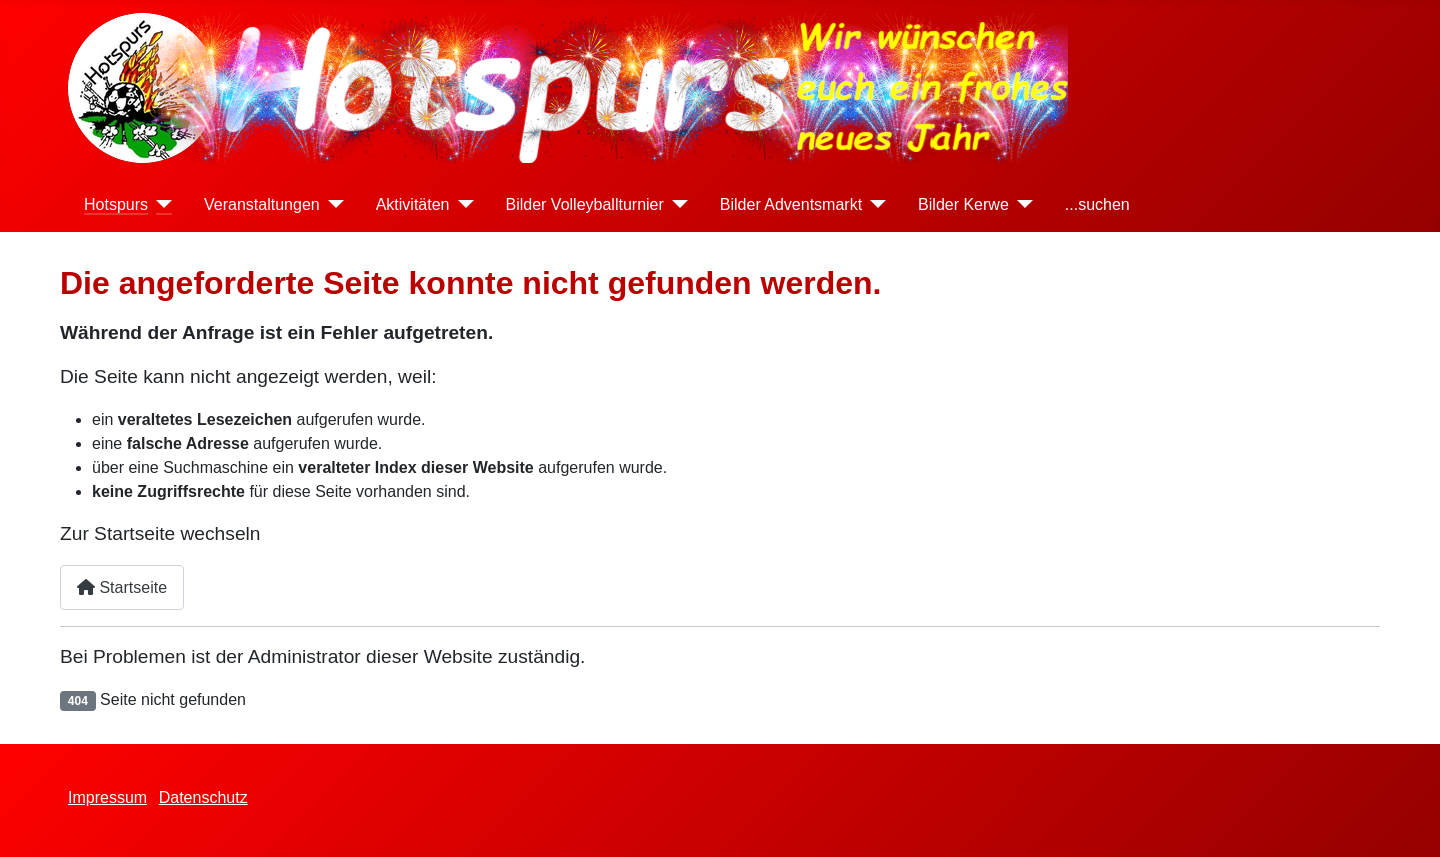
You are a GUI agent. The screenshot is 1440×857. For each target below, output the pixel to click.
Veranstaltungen (262, 204)
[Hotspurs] (160, 204)
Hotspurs (116, 204)
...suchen (1097, 204)
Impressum (107, 797)
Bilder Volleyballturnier (585, 204)
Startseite (122, 587)
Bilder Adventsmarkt (791, 204)
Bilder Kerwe (963, 204)
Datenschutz (203, 797)
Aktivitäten (413, 204)
